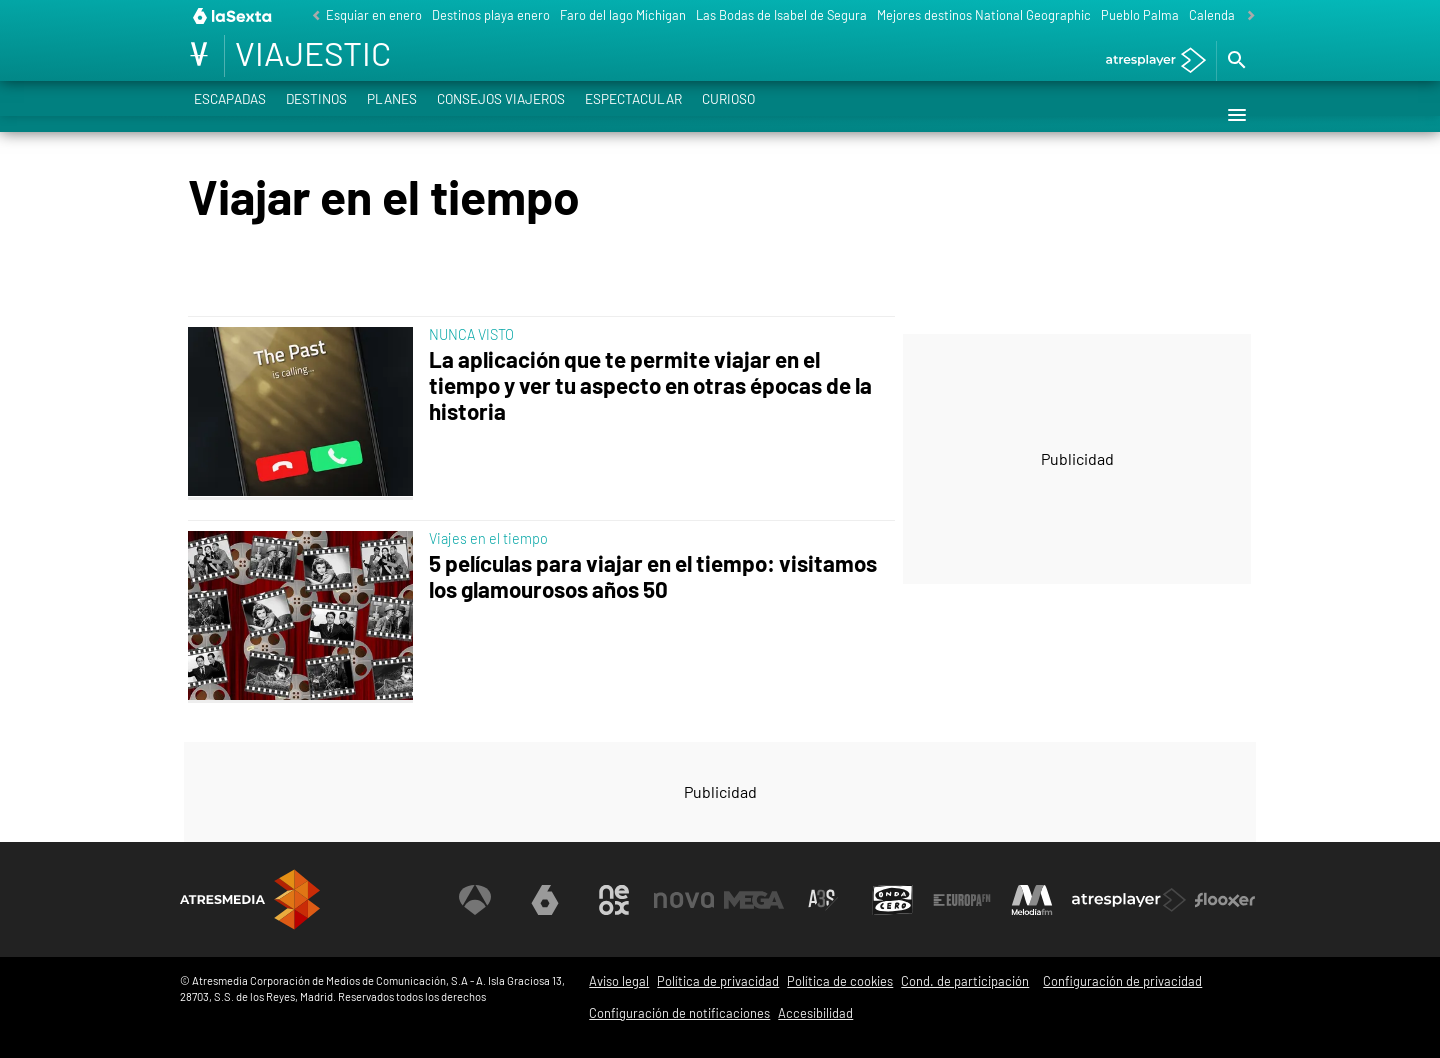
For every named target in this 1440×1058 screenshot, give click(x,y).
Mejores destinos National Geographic (984, 15)
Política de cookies (840, 981)
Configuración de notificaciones (679, 1013)
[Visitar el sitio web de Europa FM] (962, 900)
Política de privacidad (718, 981)
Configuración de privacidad (1122, 981)
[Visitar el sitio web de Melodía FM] (1032, 900)
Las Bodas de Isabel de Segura (781, 15)
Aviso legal (619, 981)
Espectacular (633, 114)
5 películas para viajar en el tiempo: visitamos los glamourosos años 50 (653, 576)
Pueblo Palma (1140, 15)
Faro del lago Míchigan (623, 15)
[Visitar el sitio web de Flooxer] (1225, 900)
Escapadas (230, 114)
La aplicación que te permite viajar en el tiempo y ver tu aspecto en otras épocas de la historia (650, 385)
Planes (392, 114)
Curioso (728, 114)
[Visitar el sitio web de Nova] (684, 900)
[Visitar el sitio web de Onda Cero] (893, 900)
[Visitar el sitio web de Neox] (614, 900)
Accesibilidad (815, 1013)
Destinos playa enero (491, 15)
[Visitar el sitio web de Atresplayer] (1129, 900)
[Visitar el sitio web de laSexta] (545, 900)
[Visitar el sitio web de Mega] (754, 900)
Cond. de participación (965, 981)
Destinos (316, 114)
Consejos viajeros (501, 114)
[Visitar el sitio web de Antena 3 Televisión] (475, 900)
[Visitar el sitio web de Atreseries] (823, 900)
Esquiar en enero (374, 15)
